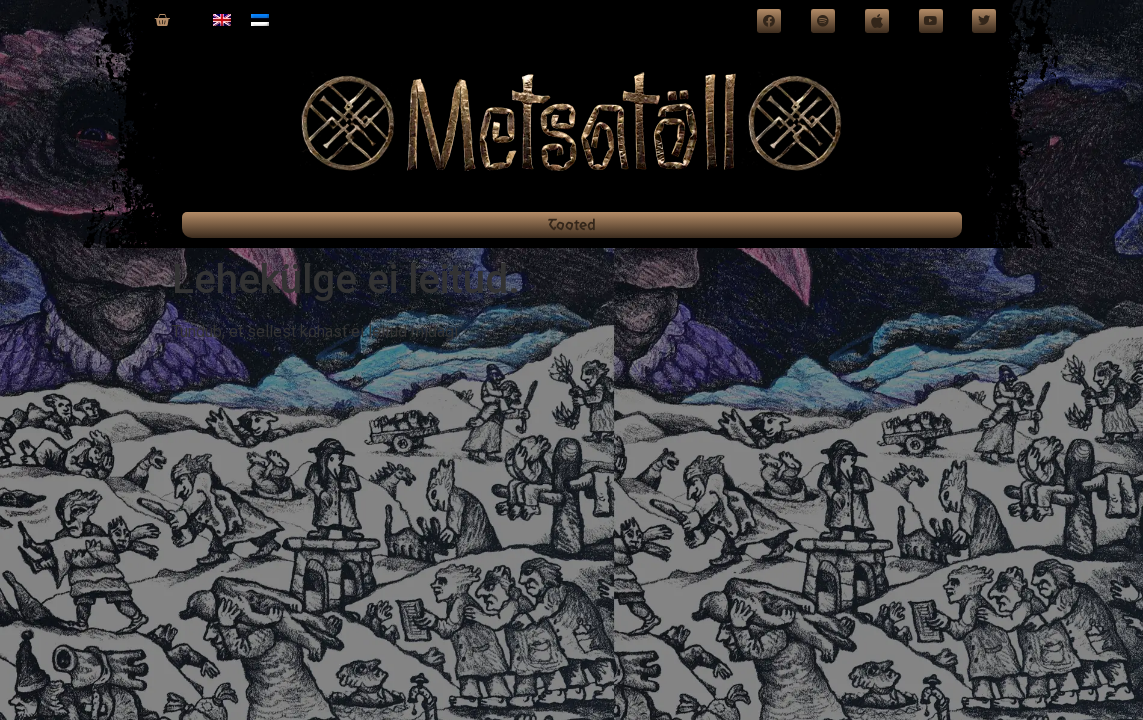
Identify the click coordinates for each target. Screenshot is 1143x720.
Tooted (572, 224)
